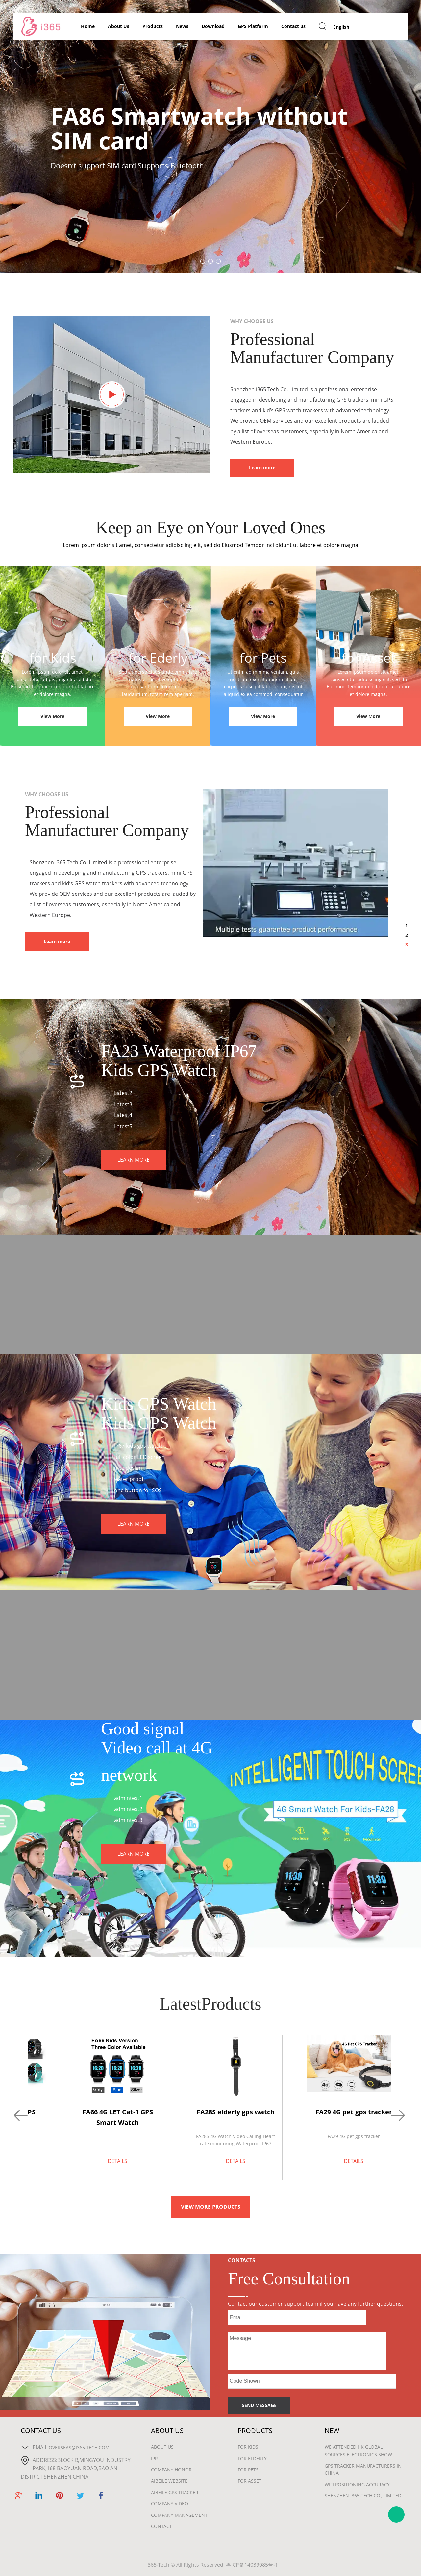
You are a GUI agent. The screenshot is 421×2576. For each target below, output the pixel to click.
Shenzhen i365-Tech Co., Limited (363, 2496)
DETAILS (117, 2161)
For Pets (248, 2470)
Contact (161, 2526)
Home (88, 26)
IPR (154, 2458)
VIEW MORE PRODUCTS (210, 2206)
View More (52, 716)
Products (152, 26)
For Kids (248, 2447)
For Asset (249, 2481)
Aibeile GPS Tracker (174, 2492)
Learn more (262, 468)
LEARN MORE (133, 1159)
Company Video (169, 2503)
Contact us (293, 26)
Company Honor (171, 2470)
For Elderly (252, 2458)
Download (213, 26)
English (341, 27)
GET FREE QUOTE (382, 26)
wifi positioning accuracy (357, 2484)
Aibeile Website (169, 2481)
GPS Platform (253, 26)
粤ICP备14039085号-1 (252, 2564)
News (182, 26)
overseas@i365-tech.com (79, 2448)
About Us (118, 26)
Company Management (179, 2515)
